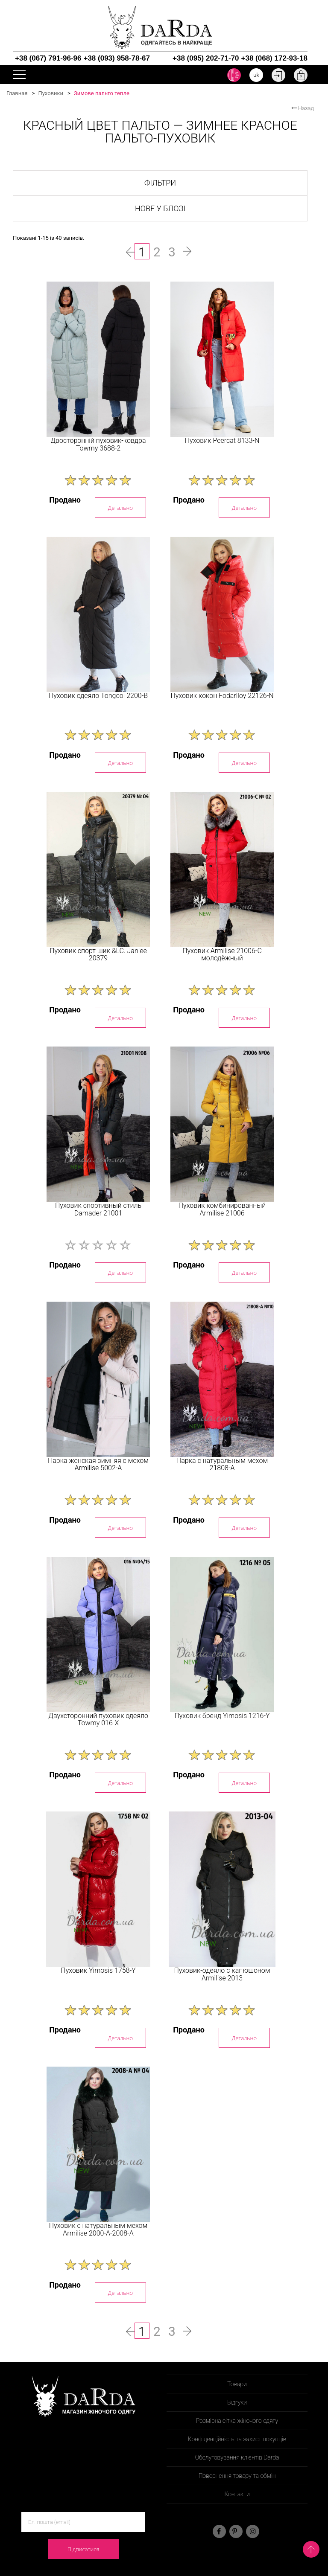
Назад (302, 108)
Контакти (236, 2494)
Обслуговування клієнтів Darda (237, 2457)
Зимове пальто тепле (101, 93)
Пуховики (50, 93)
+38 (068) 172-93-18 (274, 58)
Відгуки (237, 2402)
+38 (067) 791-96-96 (48, 58)
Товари (237, 2384)
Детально (120, 508)
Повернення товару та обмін (237, 2475)
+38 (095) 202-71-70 (206, 58)
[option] (98, 359)
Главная (16, 93)
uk (256, 75)
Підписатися (83, 2549)
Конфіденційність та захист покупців (237, 2439)
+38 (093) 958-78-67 (116, 58)
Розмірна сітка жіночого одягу (237, 2420)
